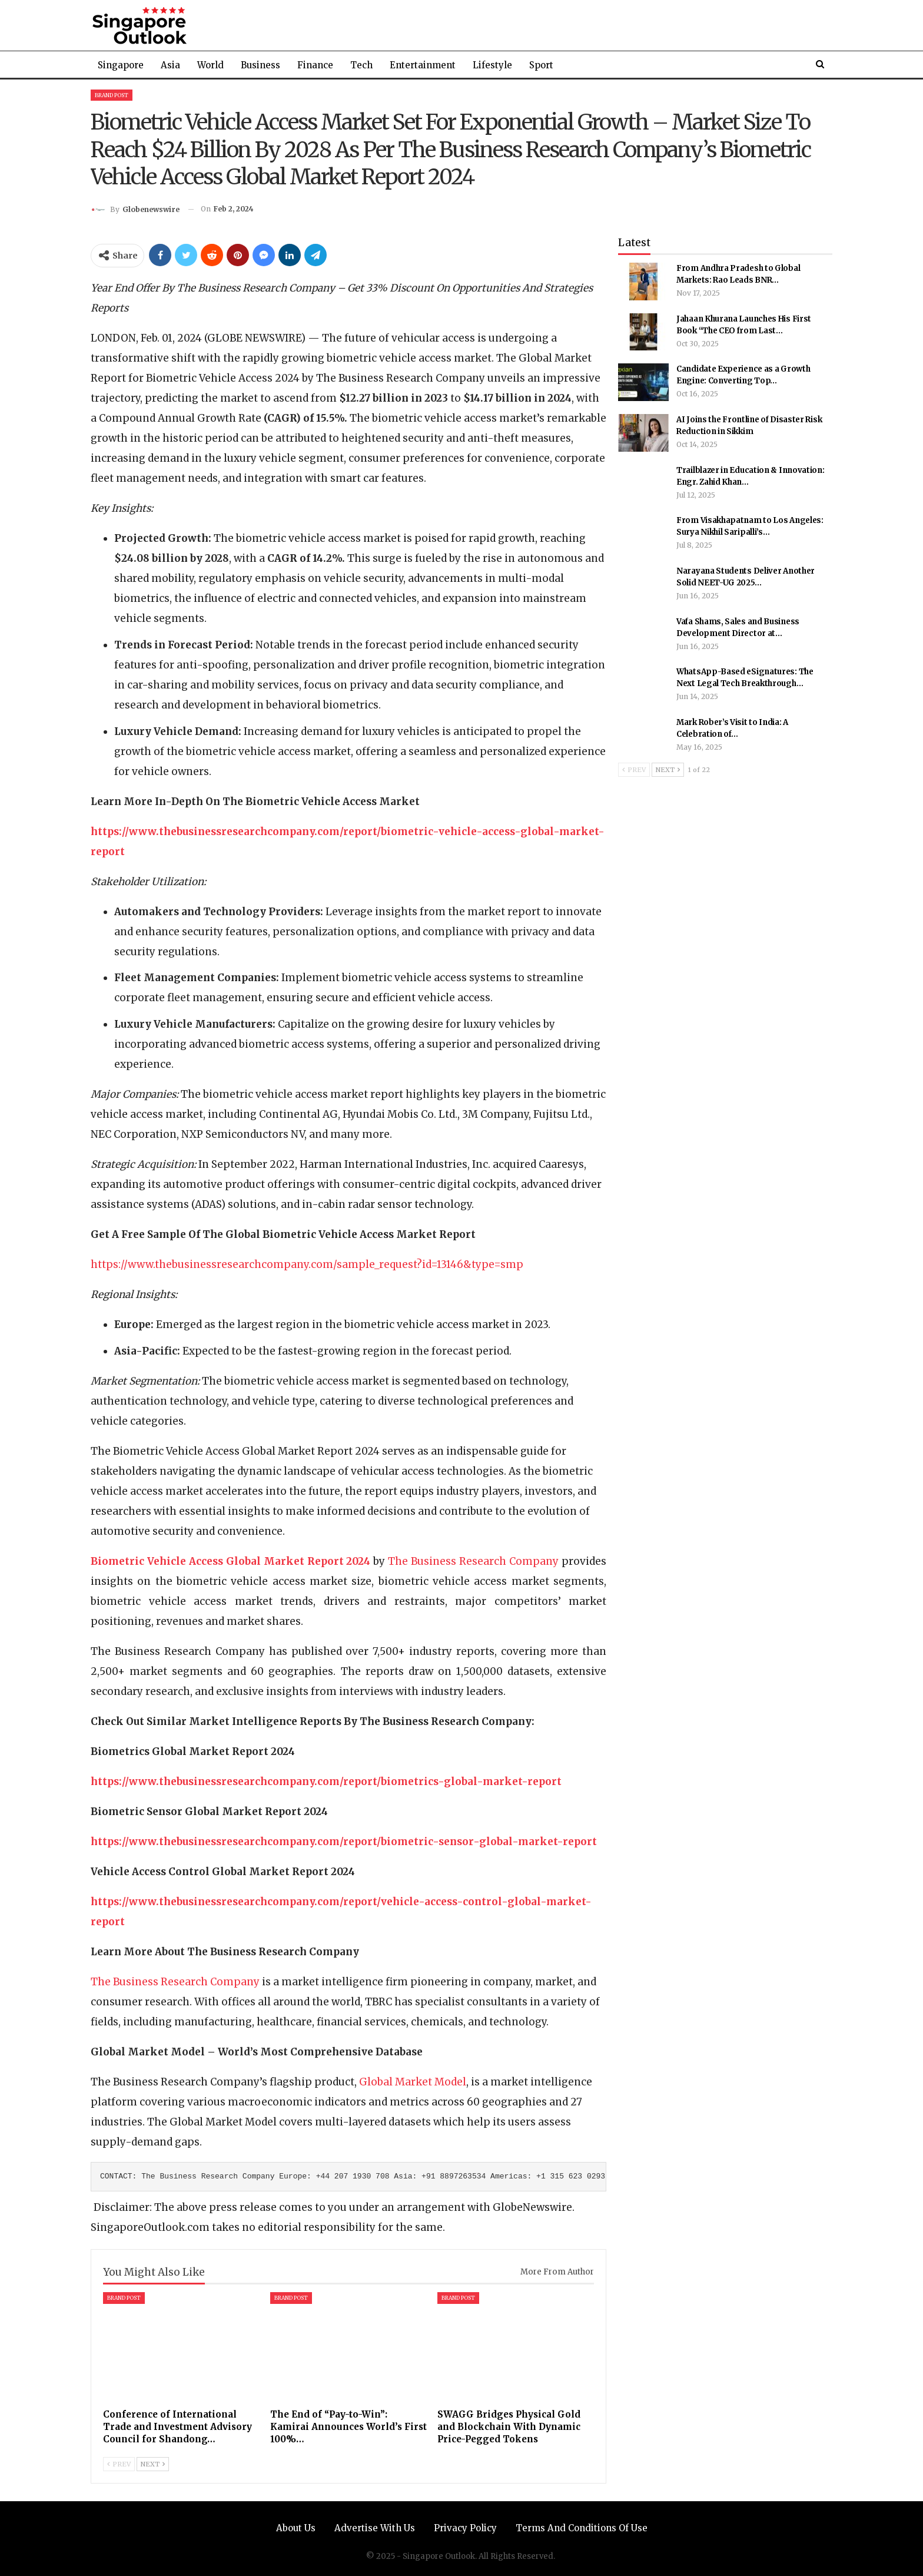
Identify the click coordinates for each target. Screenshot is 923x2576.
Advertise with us (374, 2528)
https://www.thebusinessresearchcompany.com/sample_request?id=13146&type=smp (307, 1264)
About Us (296, 2528)
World (210, 65)
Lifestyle (492, 65)
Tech (361, 65)
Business (260, 65)
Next (153, 2464)
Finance (315, 65)
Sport (541, 65)
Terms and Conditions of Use (582, 2528)
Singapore (121, 65)
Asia (170, 65)
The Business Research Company (473, 1561)
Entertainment (423, 65)
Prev (119, 2464)
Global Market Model (412, 2081)
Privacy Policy (465, 2528)
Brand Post (111, 95)
